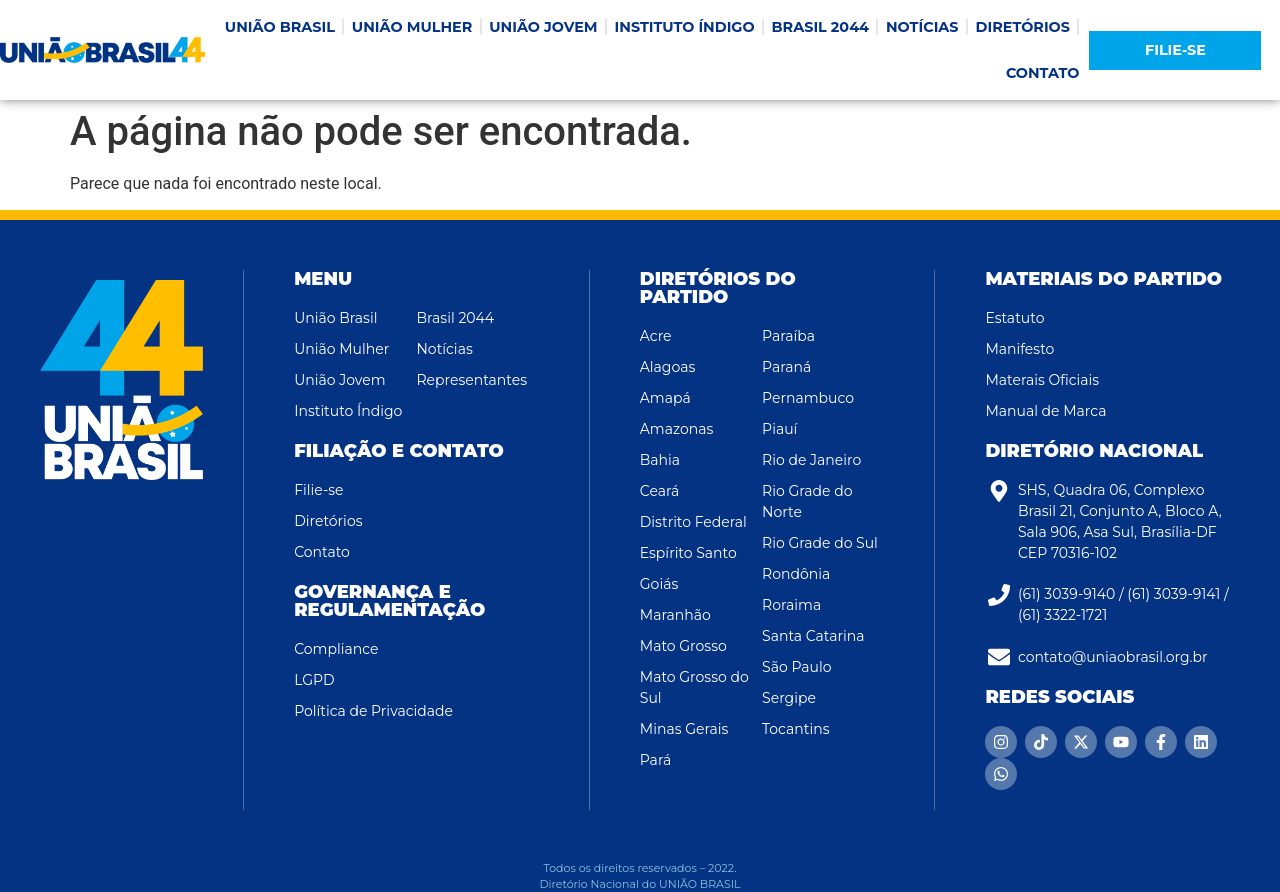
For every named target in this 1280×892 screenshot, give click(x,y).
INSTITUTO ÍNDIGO (685, 27)
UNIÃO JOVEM (543, 27)
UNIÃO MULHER (412, 27)
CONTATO (1043, 73)
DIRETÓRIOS (1023, 27)
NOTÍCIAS (922, 27)
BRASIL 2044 (820, 27)
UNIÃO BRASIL (280, 27)
